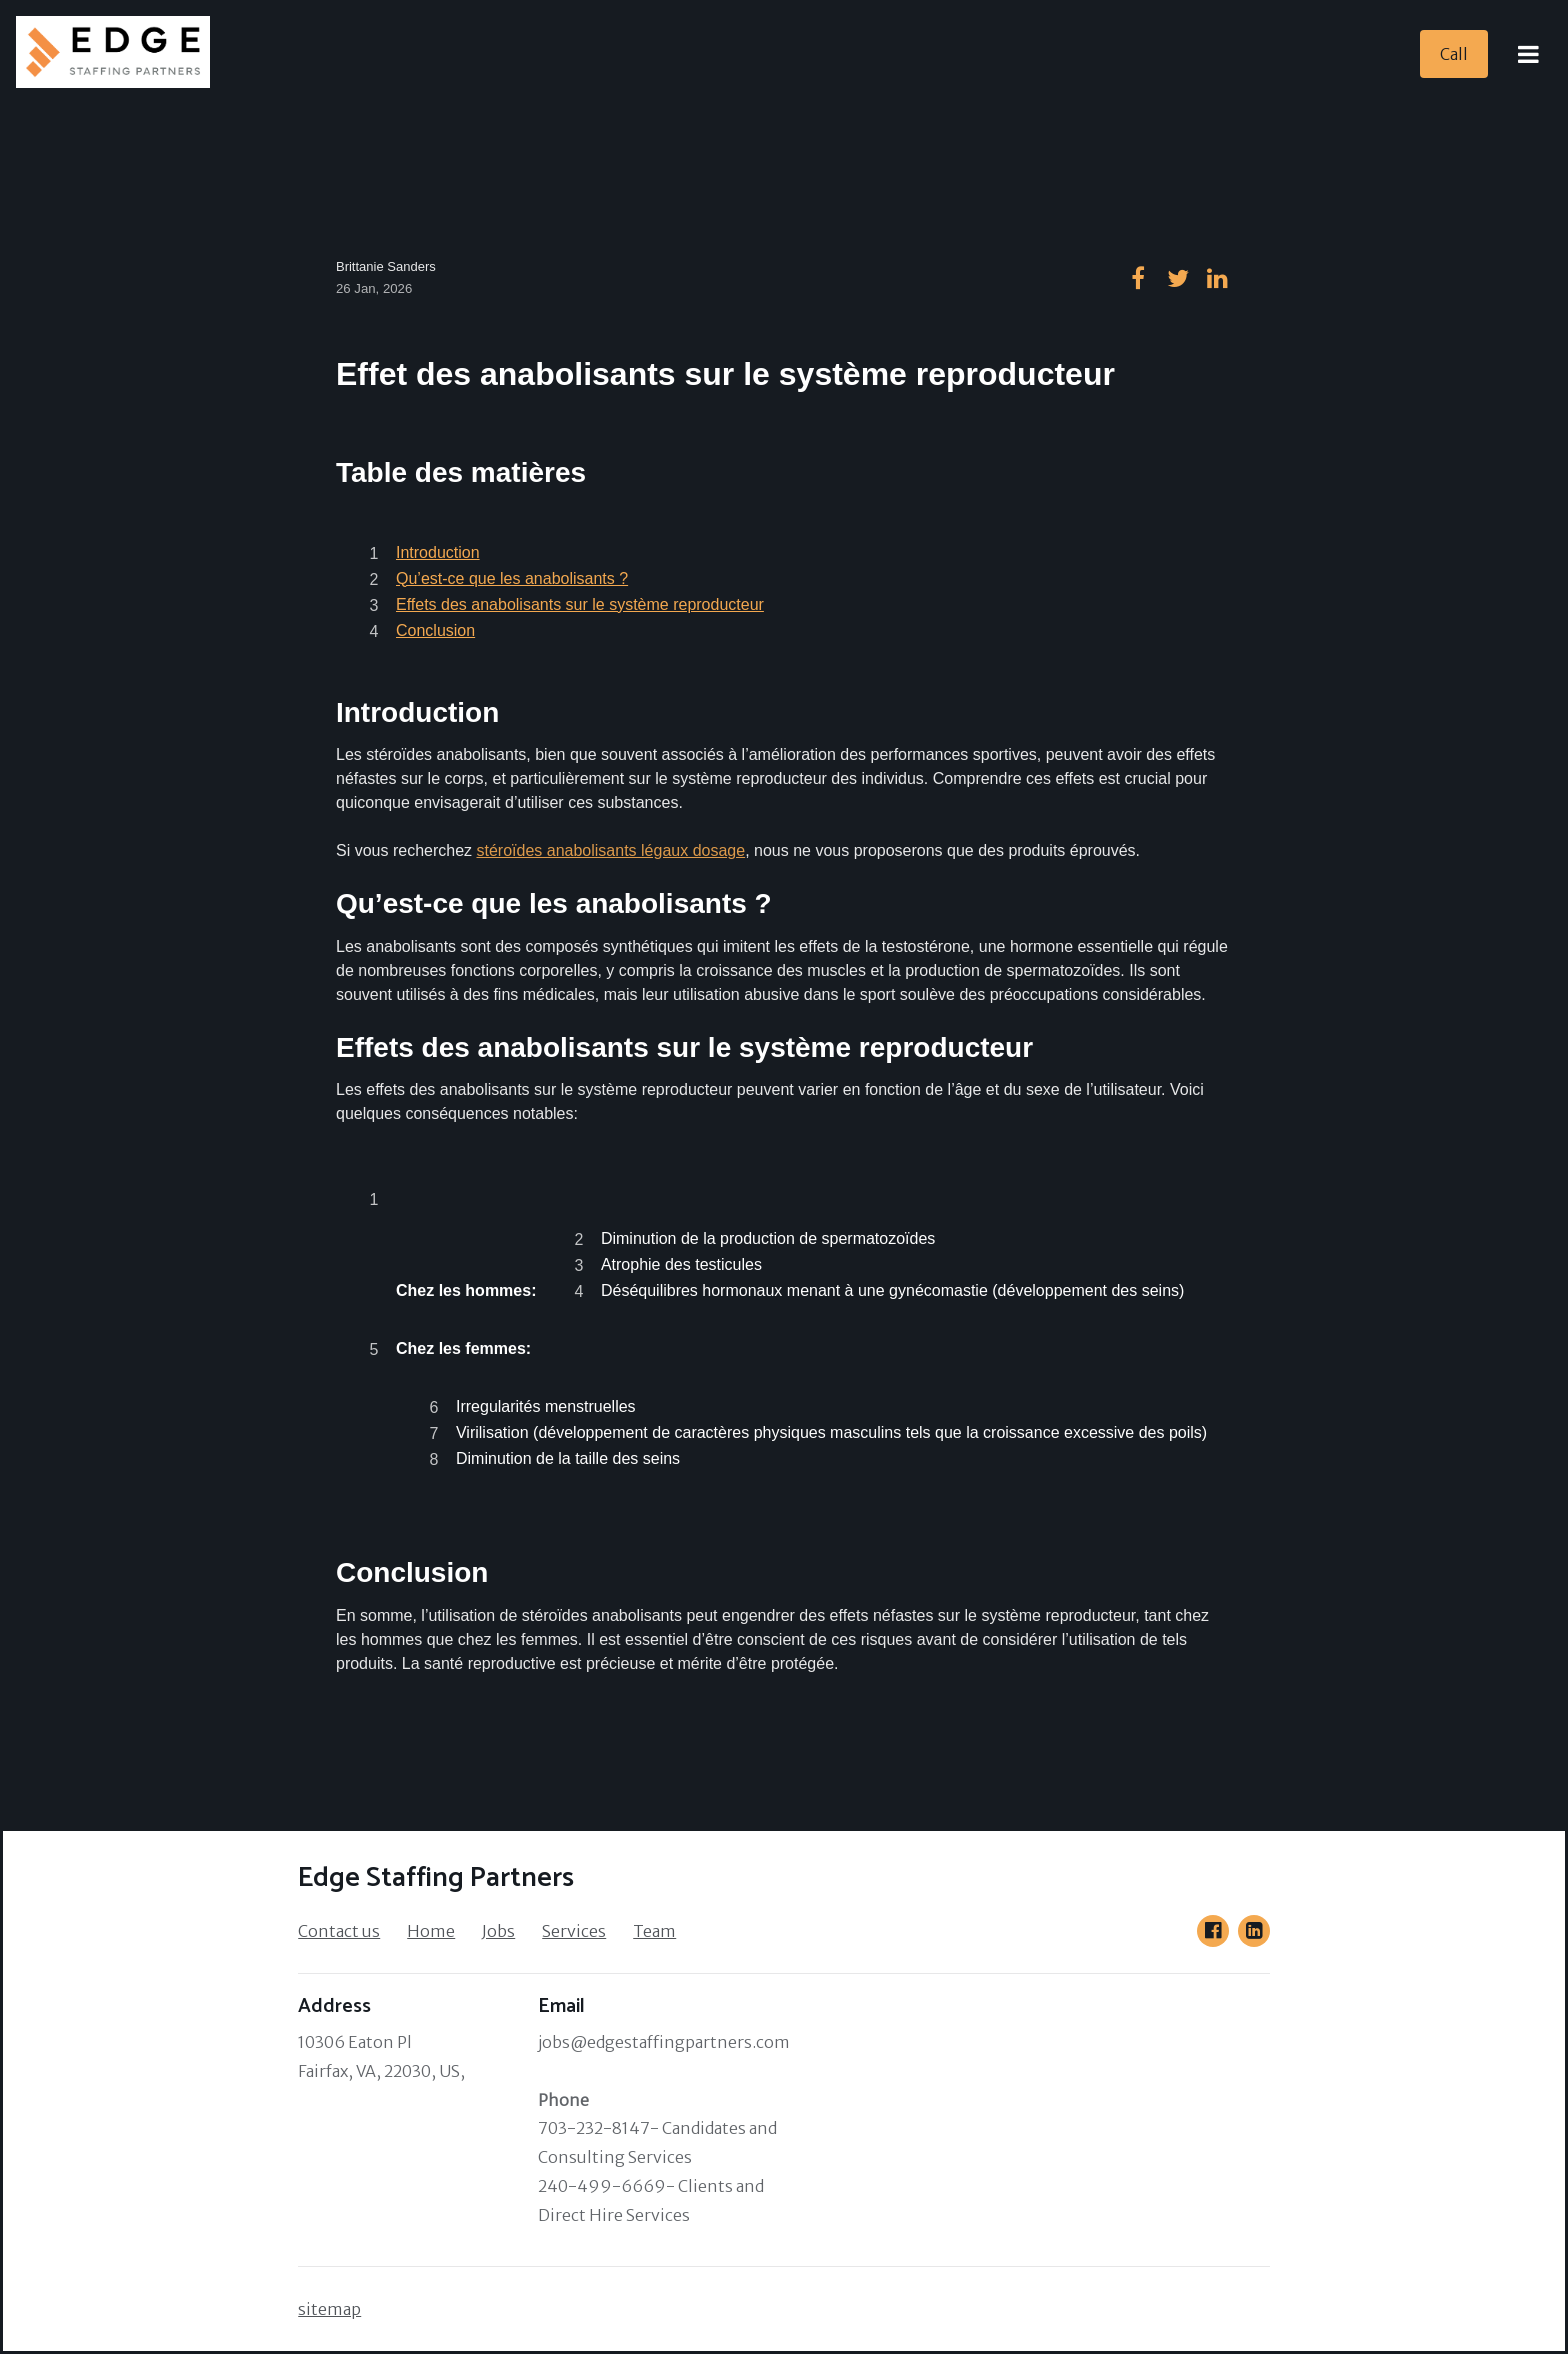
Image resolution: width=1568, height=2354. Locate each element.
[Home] (119, 54)
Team (654, 1931)
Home (431, 1931)
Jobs (498, 1931)
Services (574, 1931)
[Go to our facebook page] (1138, 278)
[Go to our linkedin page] (1218, 278)
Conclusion (435, 630)
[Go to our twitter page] (1178, 278)
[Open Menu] (1528, 54)
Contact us (339, 1931)
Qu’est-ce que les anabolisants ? (512, 578)
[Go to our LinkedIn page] (1254, 1931)
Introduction (438, 552)
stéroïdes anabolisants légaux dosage (611, 850)
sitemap (329, 2309)
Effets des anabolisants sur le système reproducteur (580, 604)
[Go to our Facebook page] (1213, 1931)
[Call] (1454, 54)
